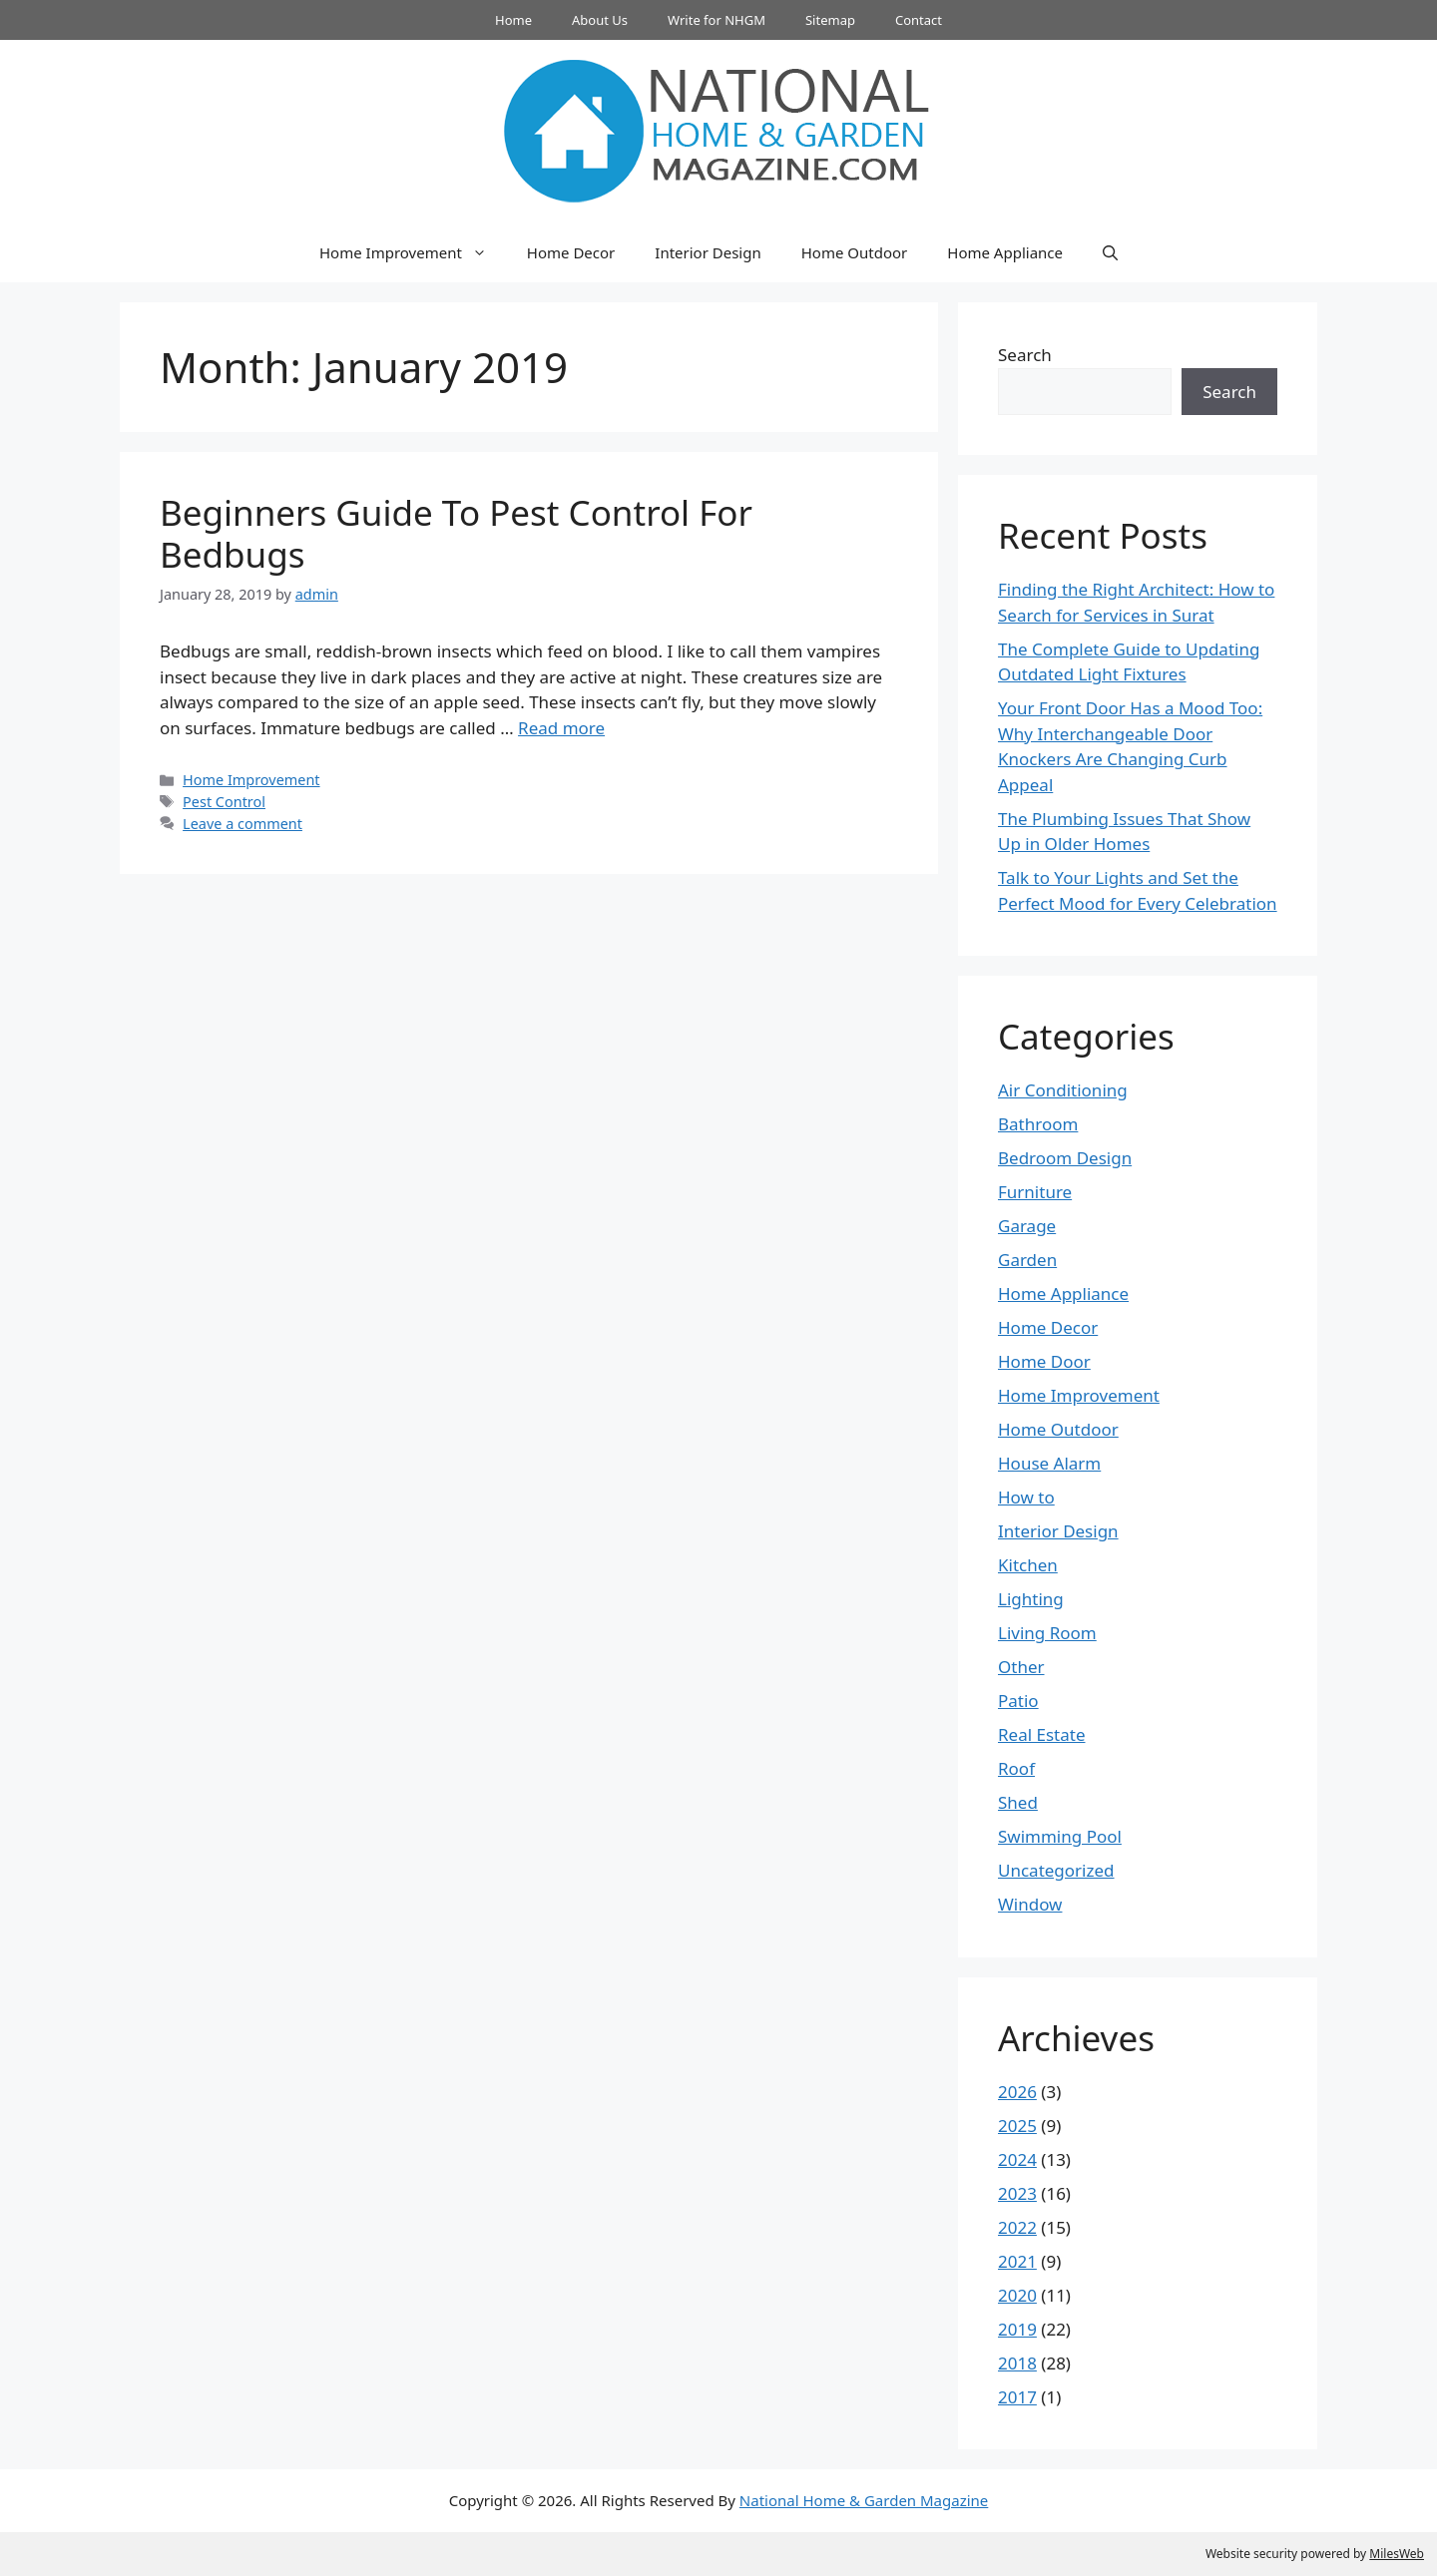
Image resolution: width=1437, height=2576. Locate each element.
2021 (1017, 2261)
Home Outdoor (854, 252)
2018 (1017, 2363)
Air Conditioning (1063, 1089)
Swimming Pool (1060, 1836)
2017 (1017, 2396)
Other (1021, 1666)
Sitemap (830, 20)
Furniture (1035, 1191)
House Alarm (1049, 1463)
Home (513, 20)
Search (1025, 354)
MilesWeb (1396, 2553)
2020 (1017, 2295)
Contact (918, 20)
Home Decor (571, 252)
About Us (600, 20)
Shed (1018, 1802)
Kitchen (1028, 1564)
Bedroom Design (1065, 1157)
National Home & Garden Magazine (863, 2500)
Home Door (1044, 1361)
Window (1030, 1904)
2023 (1017, 2193)
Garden (1027, 1259)
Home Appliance (1005, 252)
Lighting (1031, 1598)
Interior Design (707, 252)
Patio (1018, 1700)
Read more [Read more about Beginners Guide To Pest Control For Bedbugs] (561, 727)
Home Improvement (413, 252)
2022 (1017, 2227)
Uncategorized (1056, 1870)
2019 (1017, 2329)
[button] (1110, 252)
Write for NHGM (716, 20)
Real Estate (1042, 1734)
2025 (1017, 2125)
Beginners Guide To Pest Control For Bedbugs (456, 533)
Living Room (1047, 1632)
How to (1026, 1497)
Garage (1027, 1225)
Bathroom (1038, 1123)
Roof (1016, 1768)
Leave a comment (242, 823)
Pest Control (224, 801)
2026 (1017, 2091)
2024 (1017, 2159)
